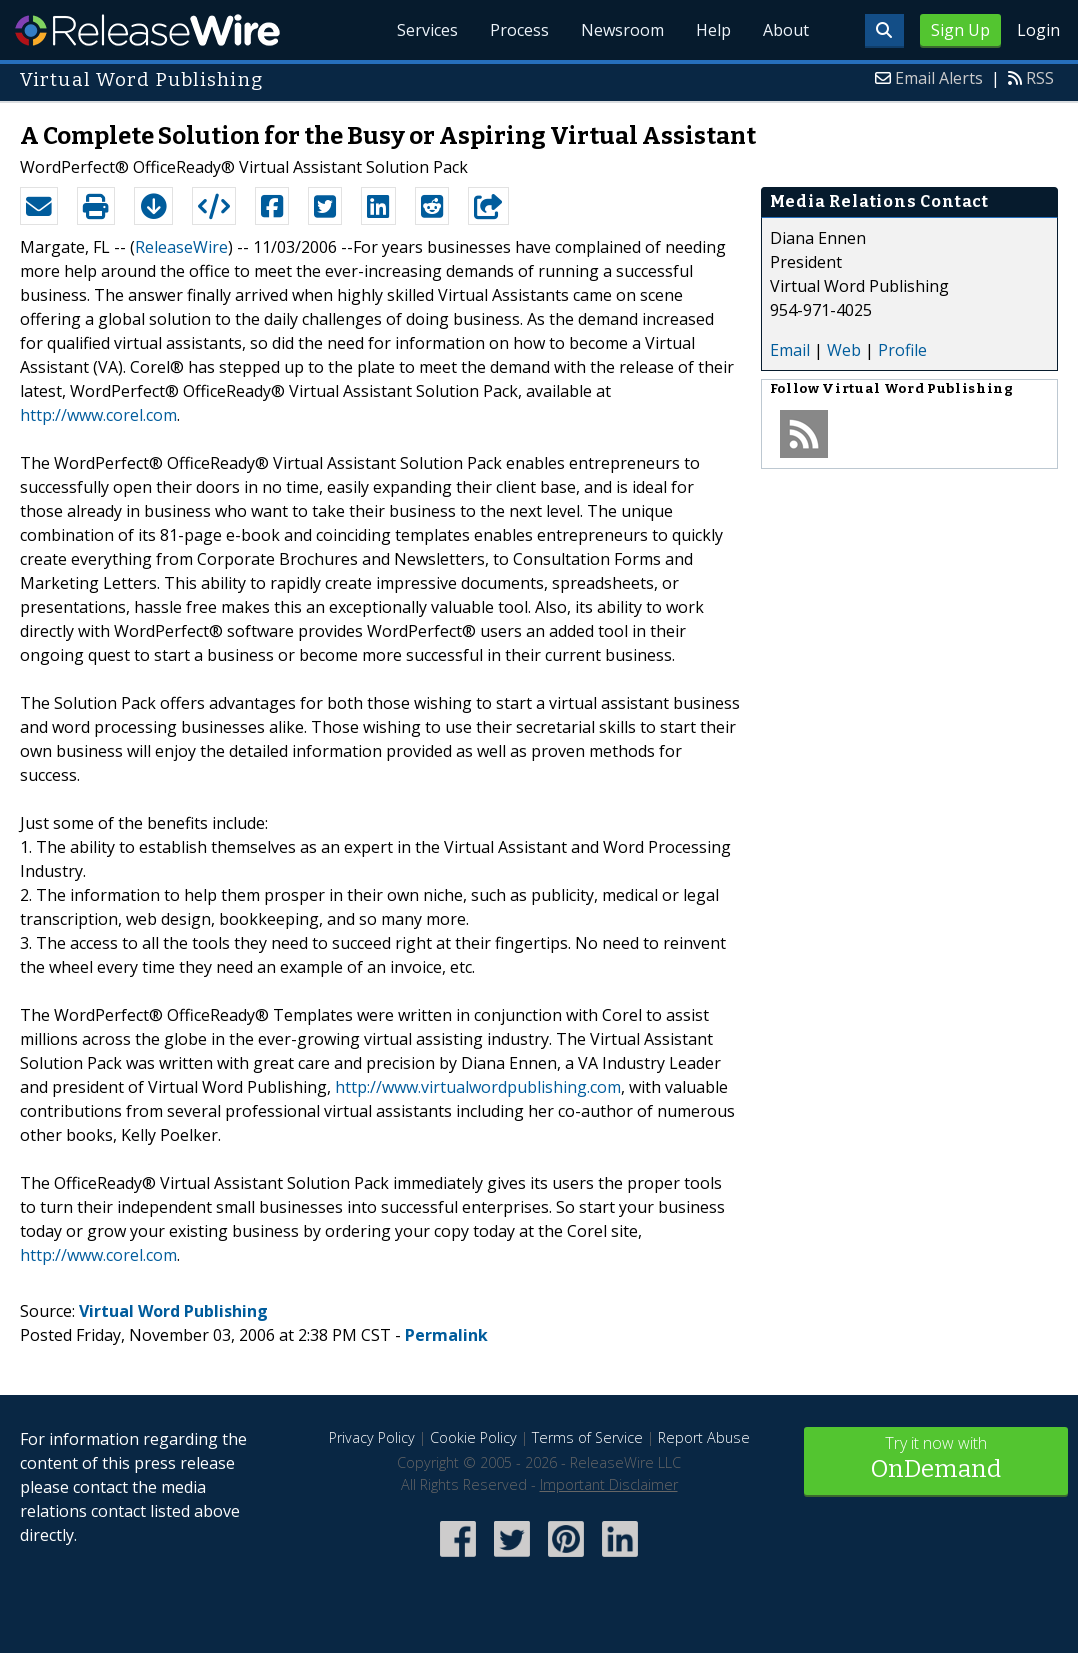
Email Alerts (939, 78)
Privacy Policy (372, 1437)
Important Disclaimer (609, 1484)
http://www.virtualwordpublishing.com (478, 1087)
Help (713, 30)
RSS (1040, 78)
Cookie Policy (473, 1437)
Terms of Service (587, 1437)
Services (427, 30)
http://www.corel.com (98, 415)
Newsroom (622, 30)
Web (844, 350)
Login (1038, 30)
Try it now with (936, 1459)
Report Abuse (704, 1437)
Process (519, 30)
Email (790, 350)
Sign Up (960, 30)
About (786, 30)
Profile (902, 350)
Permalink (446, 1335)
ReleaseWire (147, 30)
